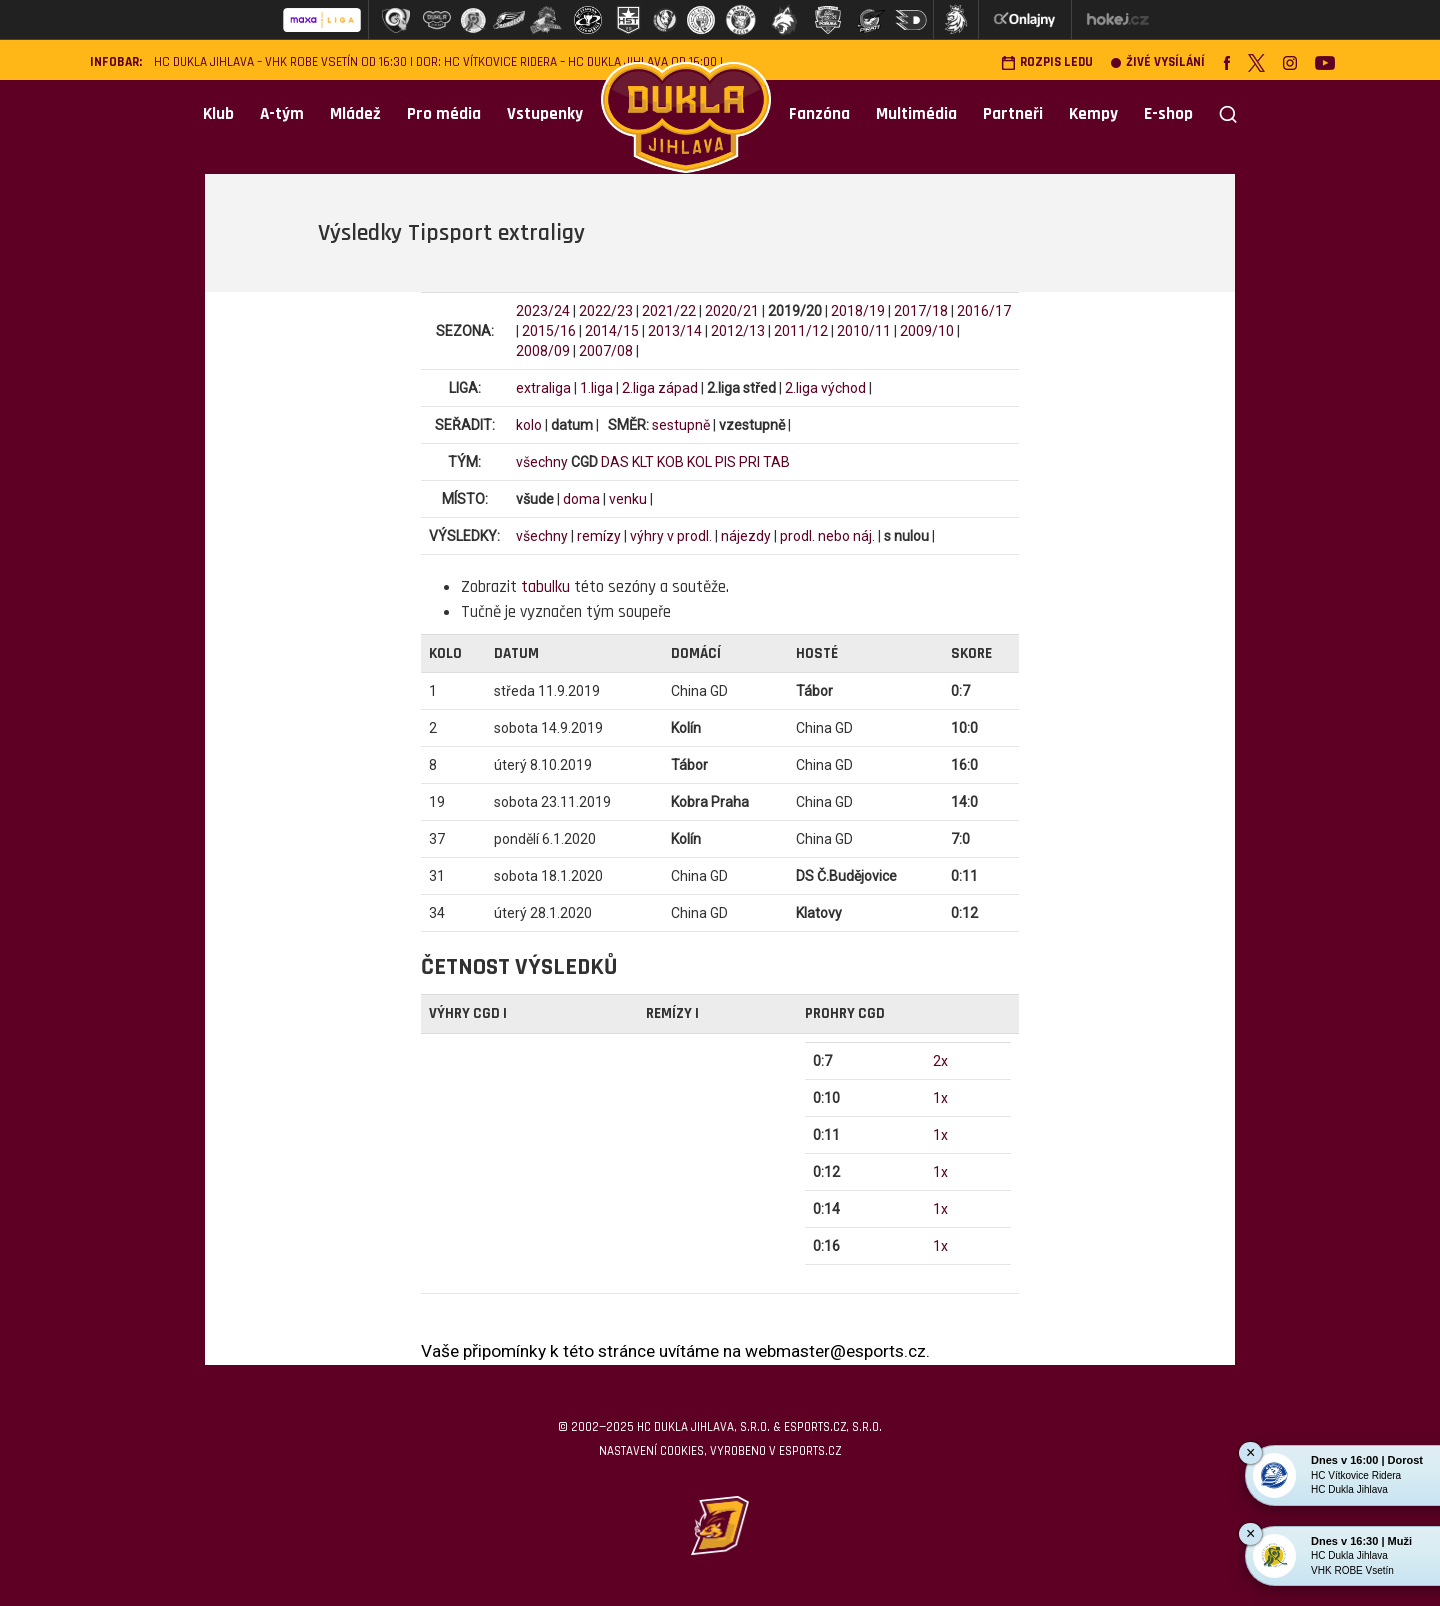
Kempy (1093, 114)
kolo (529, 425)
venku (628, 499)
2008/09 (543, 351)
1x (940, 1098)
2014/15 (612, 331)
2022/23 (606, 311)
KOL (699, 462)
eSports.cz (810, 1451)
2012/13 (738, 331)
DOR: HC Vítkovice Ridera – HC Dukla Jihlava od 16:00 (566, 62)
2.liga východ (825, 388)
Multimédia (916, 114)
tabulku (545, 587)
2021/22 (669, 311)
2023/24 (543, 311)
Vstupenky (545, 114)
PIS (725, 462)
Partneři (1013, 114)
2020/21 (732, 311)
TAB (776, 462)
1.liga (596, 388)
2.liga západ (660, 388)
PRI (749, 462)
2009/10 (927, 331)
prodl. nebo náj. (827, 536)
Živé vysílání (1158, 62)
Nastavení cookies (651, 1451)
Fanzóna (819, 114)
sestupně (681, 425)
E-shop (1168, 114)
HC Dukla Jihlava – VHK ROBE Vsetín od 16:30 (280, 62)
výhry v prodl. (671, 536)
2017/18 (921, 311)
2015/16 (549, 331)
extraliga (543, 388)
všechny (542, 462)
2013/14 (675, 331)
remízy (599, 536)
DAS (615, 462)
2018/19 (858, 311)
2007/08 (606, 351)
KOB (670, 462)
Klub (218, 114)
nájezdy (746, 536)
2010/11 (864, 331)
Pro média (444, 114)
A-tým (282, 114)
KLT (643, 462)
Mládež (355, 114)
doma (581, 499)
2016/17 (984, 311)
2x (940, 1061)
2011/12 (801, 331)
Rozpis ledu (1047, 62)
